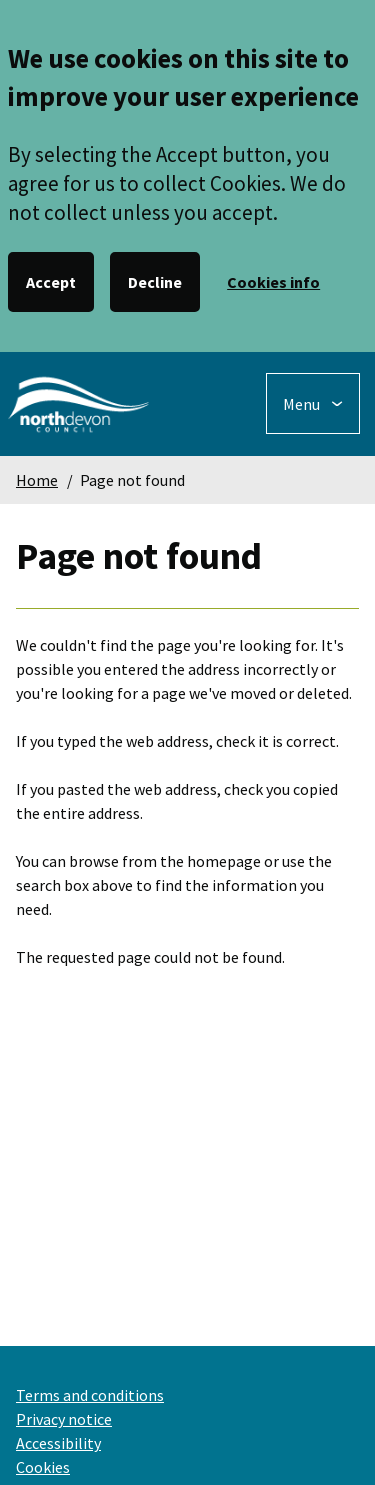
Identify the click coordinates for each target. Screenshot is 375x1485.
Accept (51, 282)
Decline (155, 282)
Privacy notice (64, 1419)
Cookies (43, 1467)
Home (37, 480)
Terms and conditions (90, 1395)
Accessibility (58, 1443)
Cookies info (273, 282)
